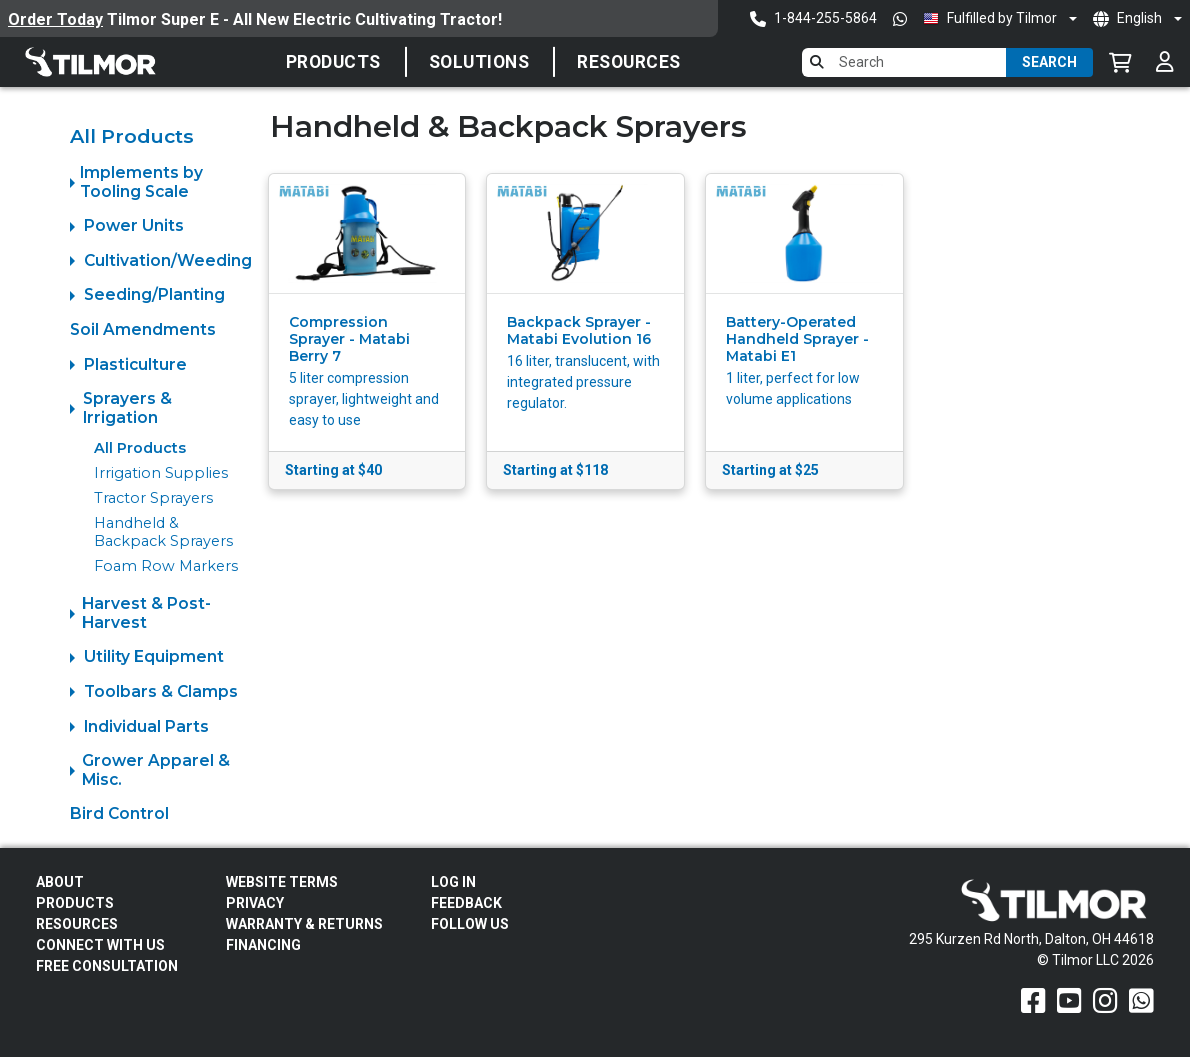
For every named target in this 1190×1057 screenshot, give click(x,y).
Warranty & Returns (304, 924)
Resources (629, 62)
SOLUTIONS (479, 62)
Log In (453, 882)
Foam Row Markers (166, 566)
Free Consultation (107, 966)
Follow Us (470, 924)
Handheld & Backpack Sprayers (163, 531)
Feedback (466, 903)
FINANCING (263, 945)
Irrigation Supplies (161, 473)
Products (333, 62)
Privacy (255, 903)
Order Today (55, 19)
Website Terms (282, 882)
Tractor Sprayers (153, 498)
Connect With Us (100, 945)
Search (1049, 62)
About (60, 882)
